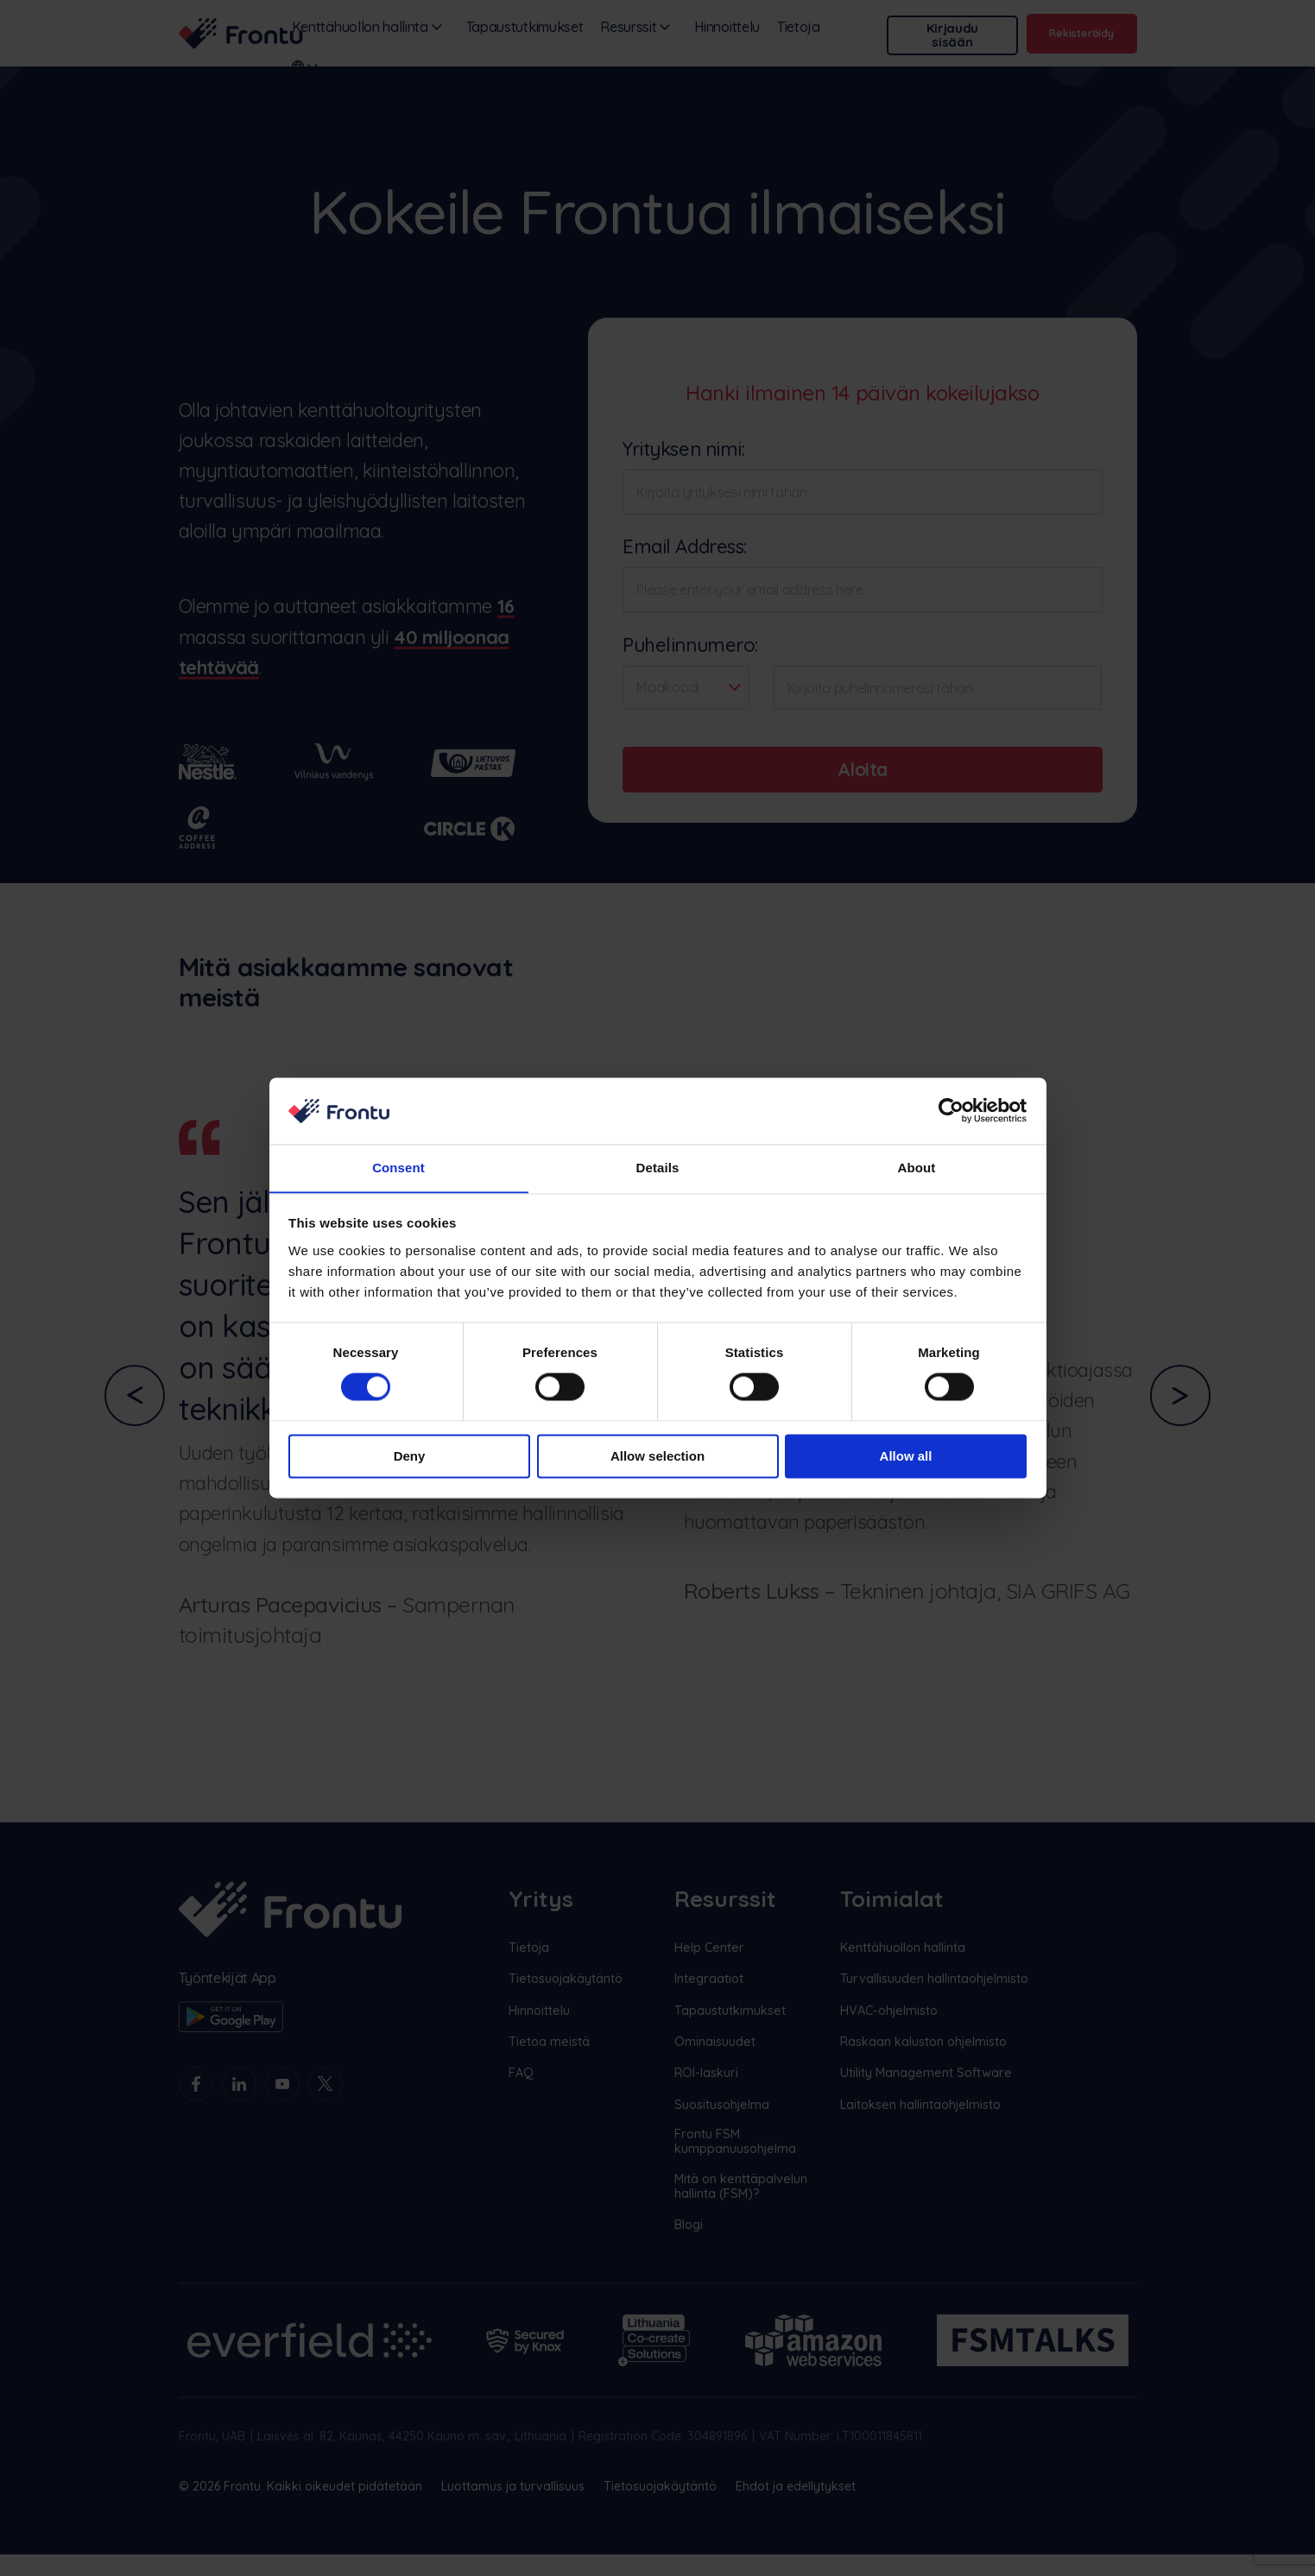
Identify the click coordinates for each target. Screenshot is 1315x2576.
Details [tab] (658, 1167)
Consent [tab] (398, 1167)
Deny (410, 1456)
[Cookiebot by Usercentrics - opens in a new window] (951, 1110)
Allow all (906, 1456)
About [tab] (917, 1167)
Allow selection (657, 1456)
